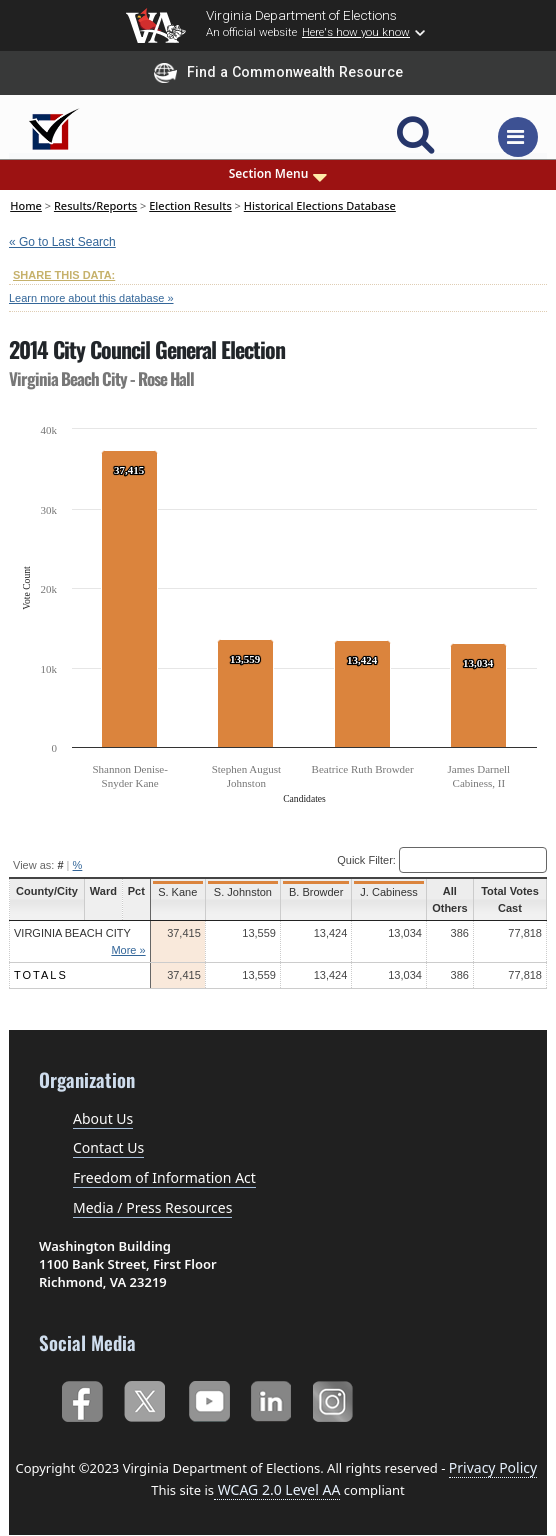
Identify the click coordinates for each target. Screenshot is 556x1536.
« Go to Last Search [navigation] (62, 242)
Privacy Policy (493, 1467)
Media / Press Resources (152, 1207)
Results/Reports (95, 205)
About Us (103, 1118)
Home (26, 205)
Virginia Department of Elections (301, 15)
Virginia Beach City (72, 933)
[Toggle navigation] (518, 137)
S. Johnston (241, 892)
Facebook (81, 1399)
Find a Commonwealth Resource (278, 73)
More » (127, 950)
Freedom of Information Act (164, 1177)
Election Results (190, 205)
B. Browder (313, 892)
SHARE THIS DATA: (64, 275)
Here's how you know (356, 32)
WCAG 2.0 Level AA (277, 1489)
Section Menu (278, 174)
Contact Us (108, 1147)
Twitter (144, 1399)
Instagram (335, 1399)
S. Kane (176, 892)
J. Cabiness (385, 892)
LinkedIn (271, 1399)
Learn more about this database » (91, 298)
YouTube (208, 1399)
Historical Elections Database (320, 205)
